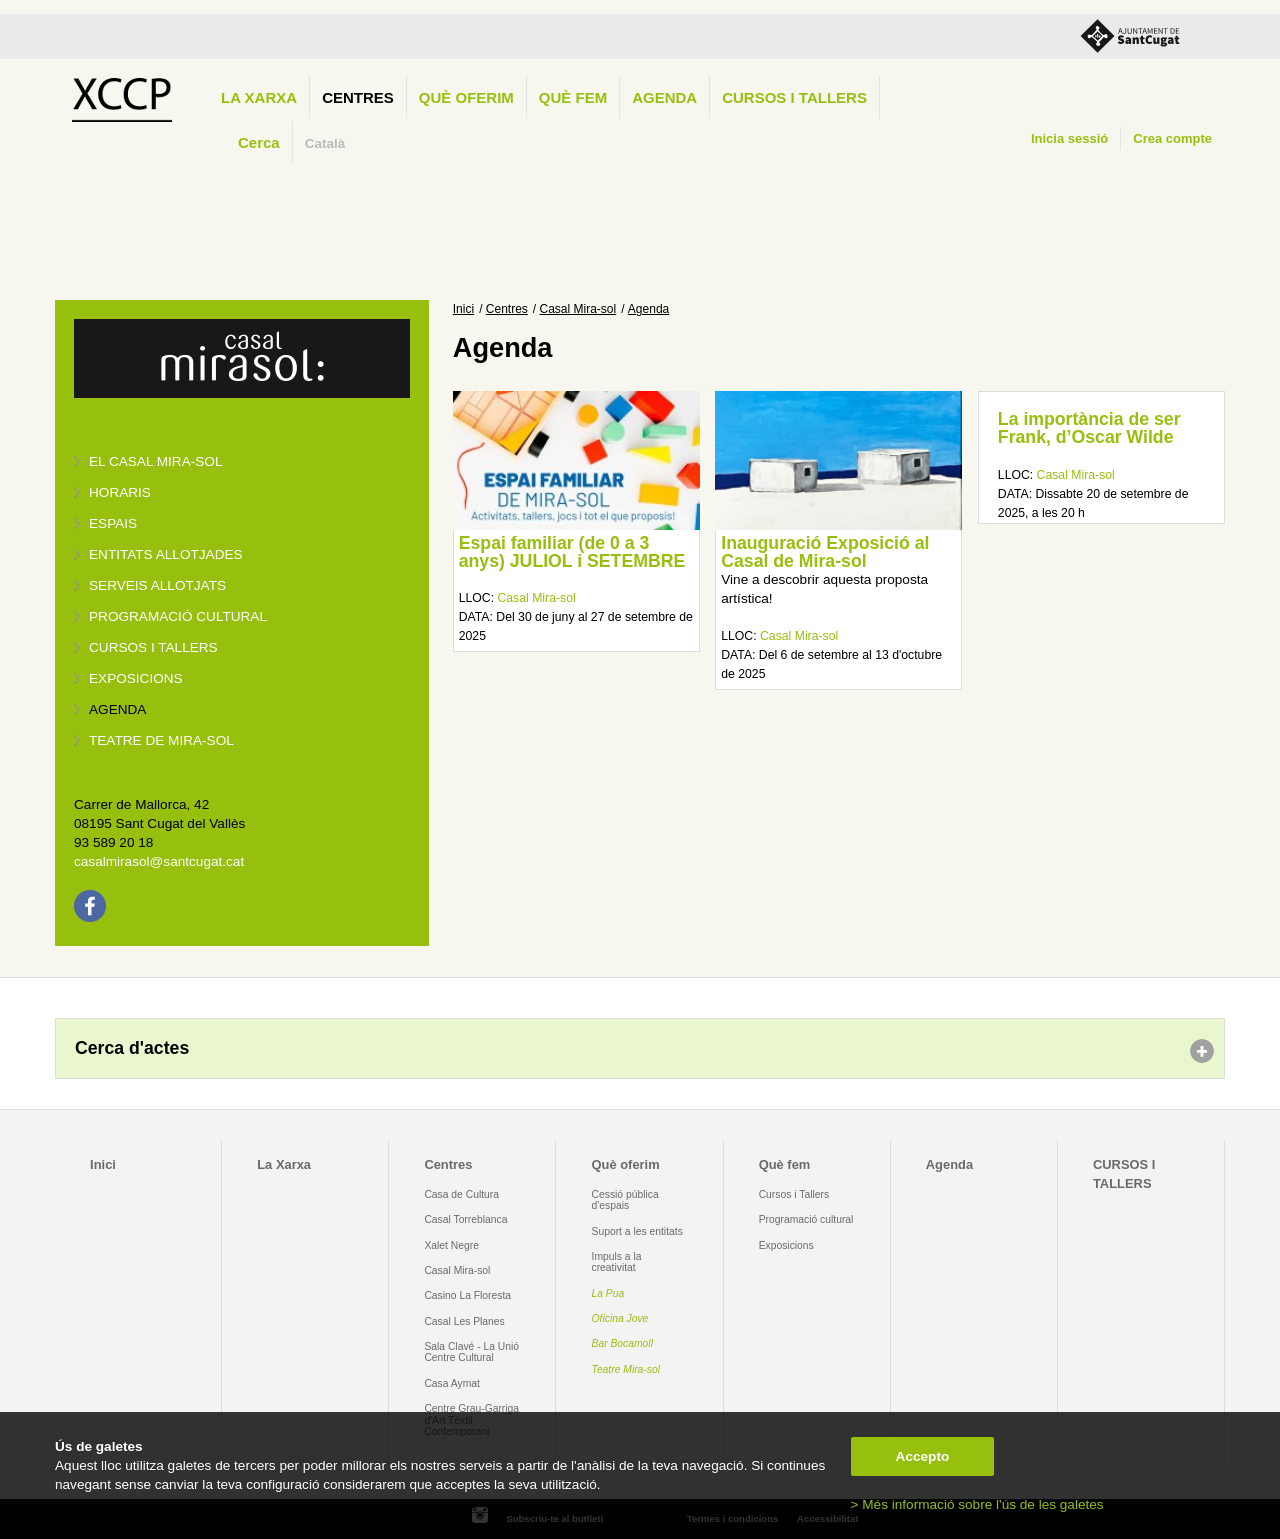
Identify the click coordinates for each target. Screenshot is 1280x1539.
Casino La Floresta (467, 1295)
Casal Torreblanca (465, 1219)
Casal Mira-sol (578, 309)
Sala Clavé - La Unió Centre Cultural (471, 1352)
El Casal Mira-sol (155, 461)
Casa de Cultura (461, 1194)
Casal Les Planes (464, 1321)
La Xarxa (259, 97)
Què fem (573, 97)
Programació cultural (178, 616)
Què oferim (466, 97)
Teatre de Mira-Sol (161, 740)
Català (325, 143)
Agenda (664, 97)
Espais (113, 523)
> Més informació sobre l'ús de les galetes (977, 1504)
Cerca (259, 142)
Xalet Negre (451, 1245)
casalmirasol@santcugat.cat (159, 861)
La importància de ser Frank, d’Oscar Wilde (1089, 428)
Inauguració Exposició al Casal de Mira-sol (825, 552)
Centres (358, 97)
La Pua (608, 1293)
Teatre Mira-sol (626, 1369)
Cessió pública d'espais (625, 1200)
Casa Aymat (452, 1383)
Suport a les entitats (637, 1231)
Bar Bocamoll (622, 1343)
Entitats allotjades (166, 554)
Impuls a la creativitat (617, 1262)
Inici (463, 309)
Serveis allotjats (157, 585)
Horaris (120, 492)
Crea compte (1172, 138)
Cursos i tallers (153, 647)
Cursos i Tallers (794, 1194)
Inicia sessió (1069, 138)
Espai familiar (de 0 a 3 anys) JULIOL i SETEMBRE (572, 552)
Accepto (923, 1456)
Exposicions (136, 678)
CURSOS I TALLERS (794, 97)
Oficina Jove (620, 1318)
